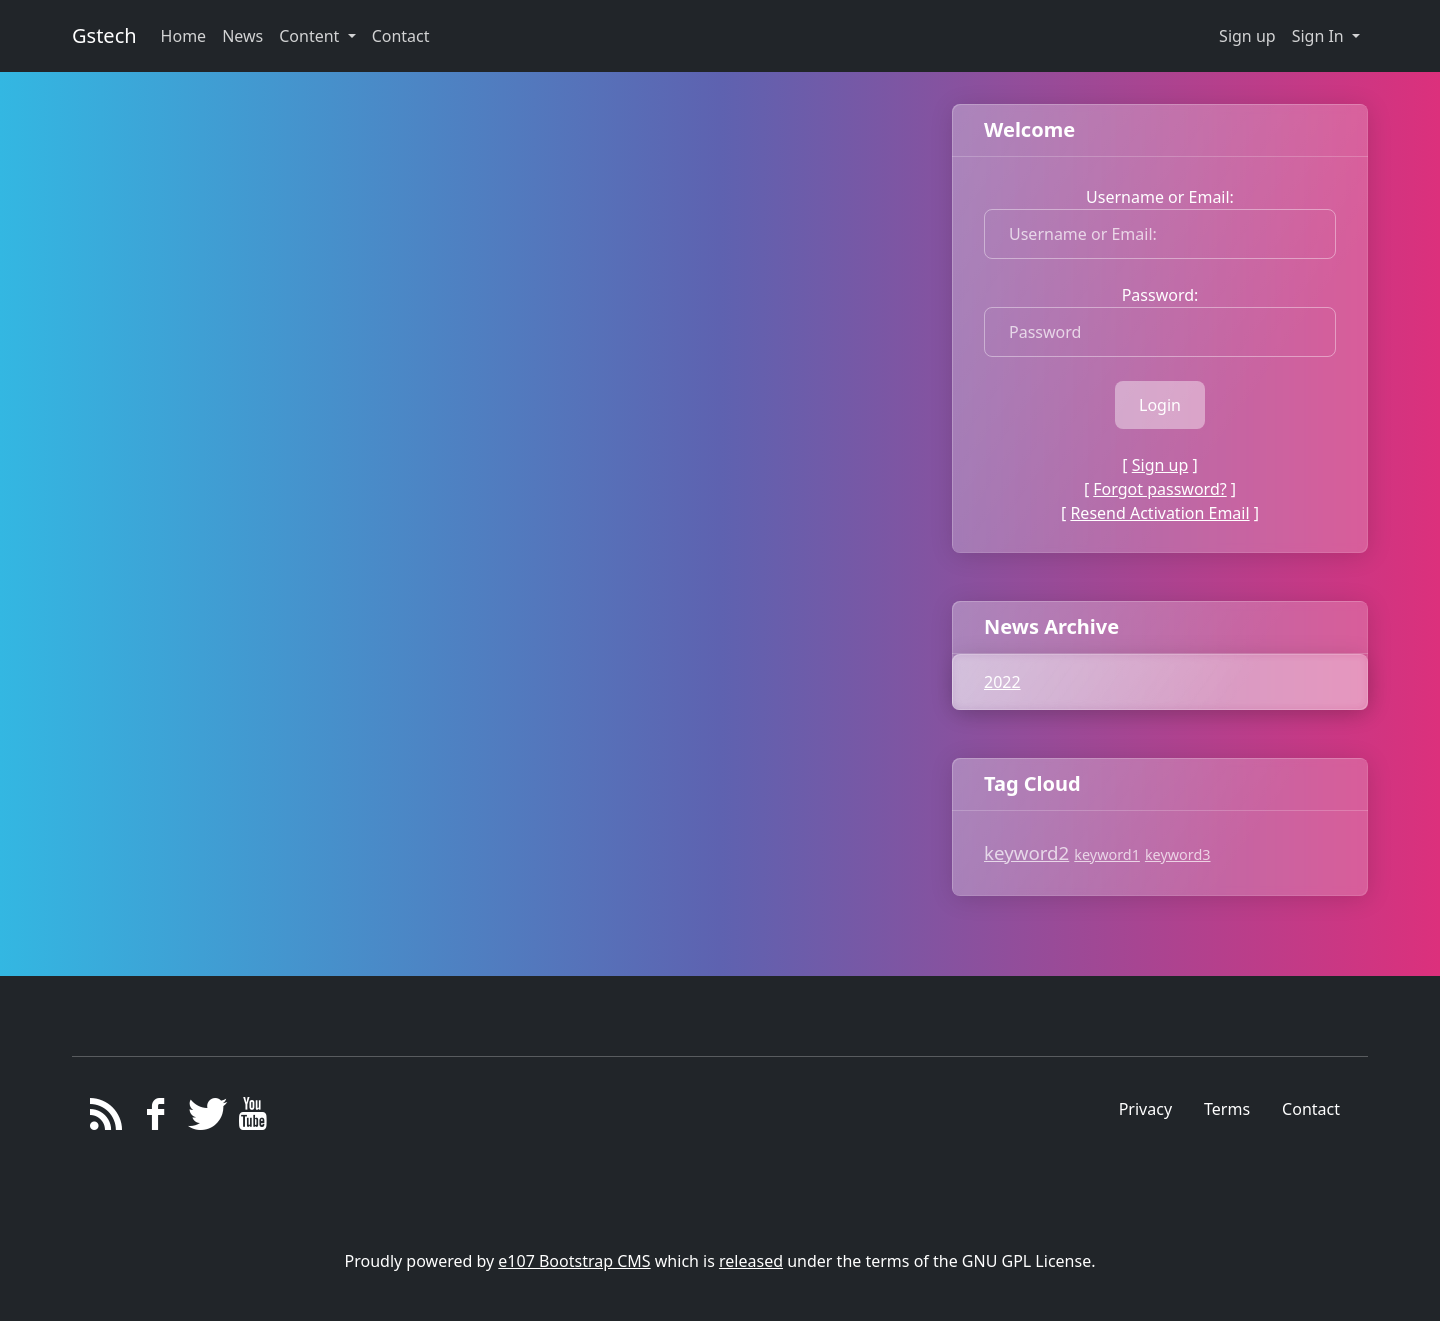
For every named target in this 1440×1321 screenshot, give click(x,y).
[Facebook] (155, 1119)
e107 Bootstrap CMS (574, 1261)
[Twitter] (204, 1119)
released (751, 1261)
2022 (1002, 682)
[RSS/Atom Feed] (106, 1119)
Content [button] (311, 36)
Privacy (1145, 1109)
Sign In (1320, 36)
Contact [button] (401, 36)
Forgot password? (1159, 489)
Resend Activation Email (1159, 513)
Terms (1227, 1109)
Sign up (1247, 36)
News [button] (242, 36)
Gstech (104, 35)
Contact (1311, 1109)
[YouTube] (253, 1119)
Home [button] (184, 36)
